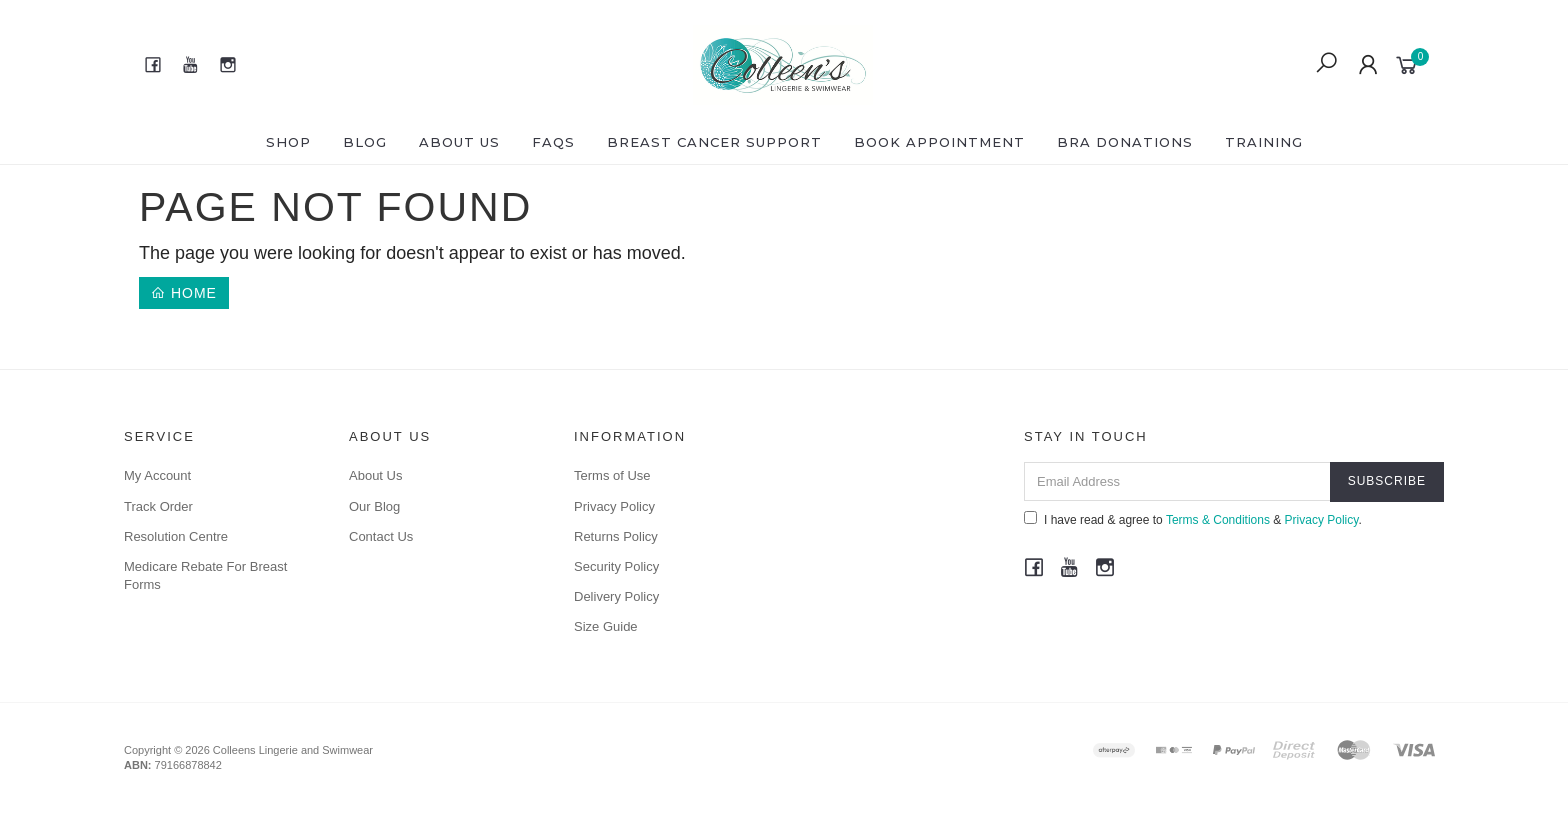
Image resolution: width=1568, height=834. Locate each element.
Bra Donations (1125, 142)
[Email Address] (1177, 481)
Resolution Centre (176, 536)
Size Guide (606, 626)
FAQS (553, 142)
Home (184, 293)
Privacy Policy (614, 506)
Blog (365, 142)
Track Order (158, 506)
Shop (288, 142)
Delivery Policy (616, 596)
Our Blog (374, 506)
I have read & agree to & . (1193, 519)
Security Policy (616, 566)
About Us (459, 142)
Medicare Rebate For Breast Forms (205, 575)
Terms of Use (612, 475)
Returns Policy (616, 536)
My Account (157, 475)
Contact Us (381, 536)
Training (1264, 142)
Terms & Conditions (1218, 520)
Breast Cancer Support (714, 142)
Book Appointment (939, 142)
